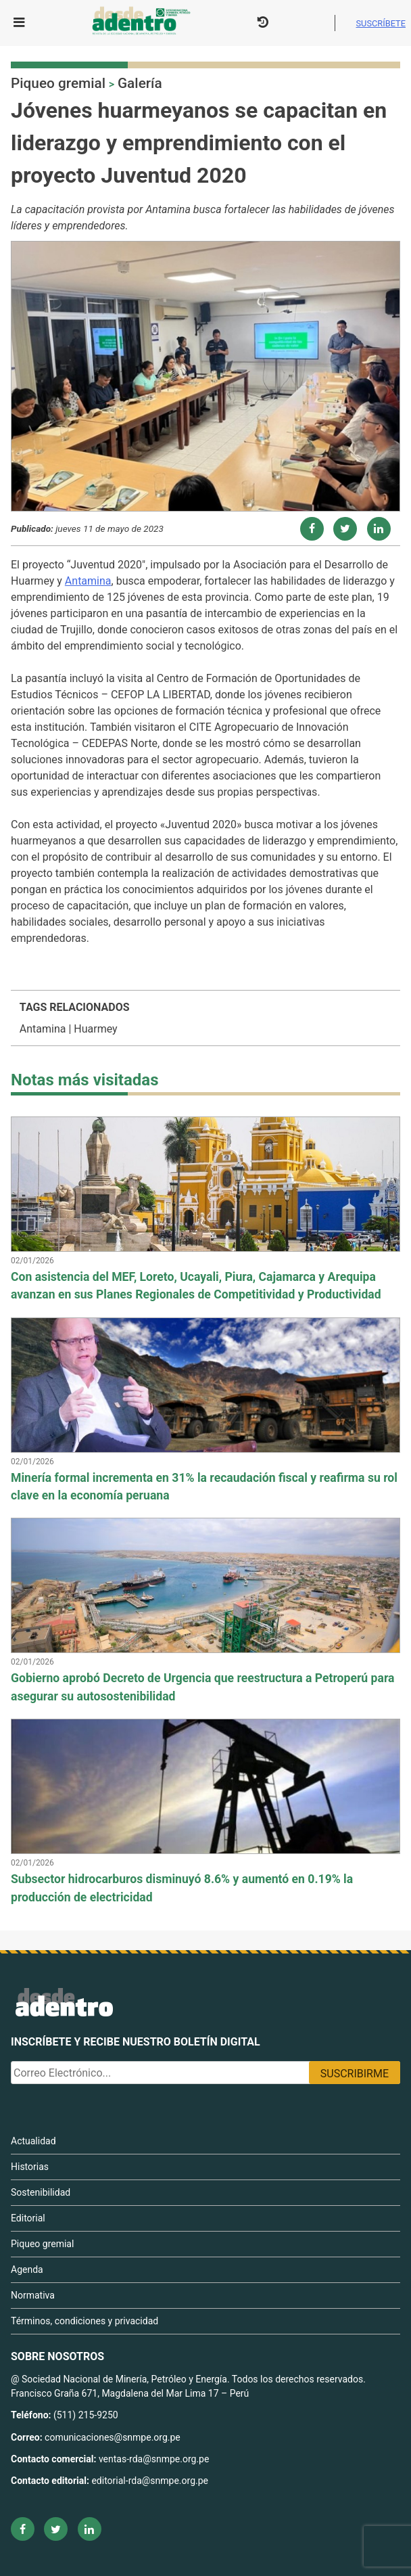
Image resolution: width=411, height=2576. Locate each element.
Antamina (88, 580)
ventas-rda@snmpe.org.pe (154, 2459)
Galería (140, 83)
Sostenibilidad (40, 2192)
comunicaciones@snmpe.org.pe (114, 2437)
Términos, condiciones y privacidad (84, 2320)
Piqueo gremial (58, 83)
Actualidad (33, 2141)
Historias (30, 2166)
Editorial (28, 2218)
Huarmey (95, 1028)
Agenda (27, 2269)
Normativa (33, 2295)
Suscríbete (381, 23)
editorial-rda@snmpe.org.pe (149, 2480)
